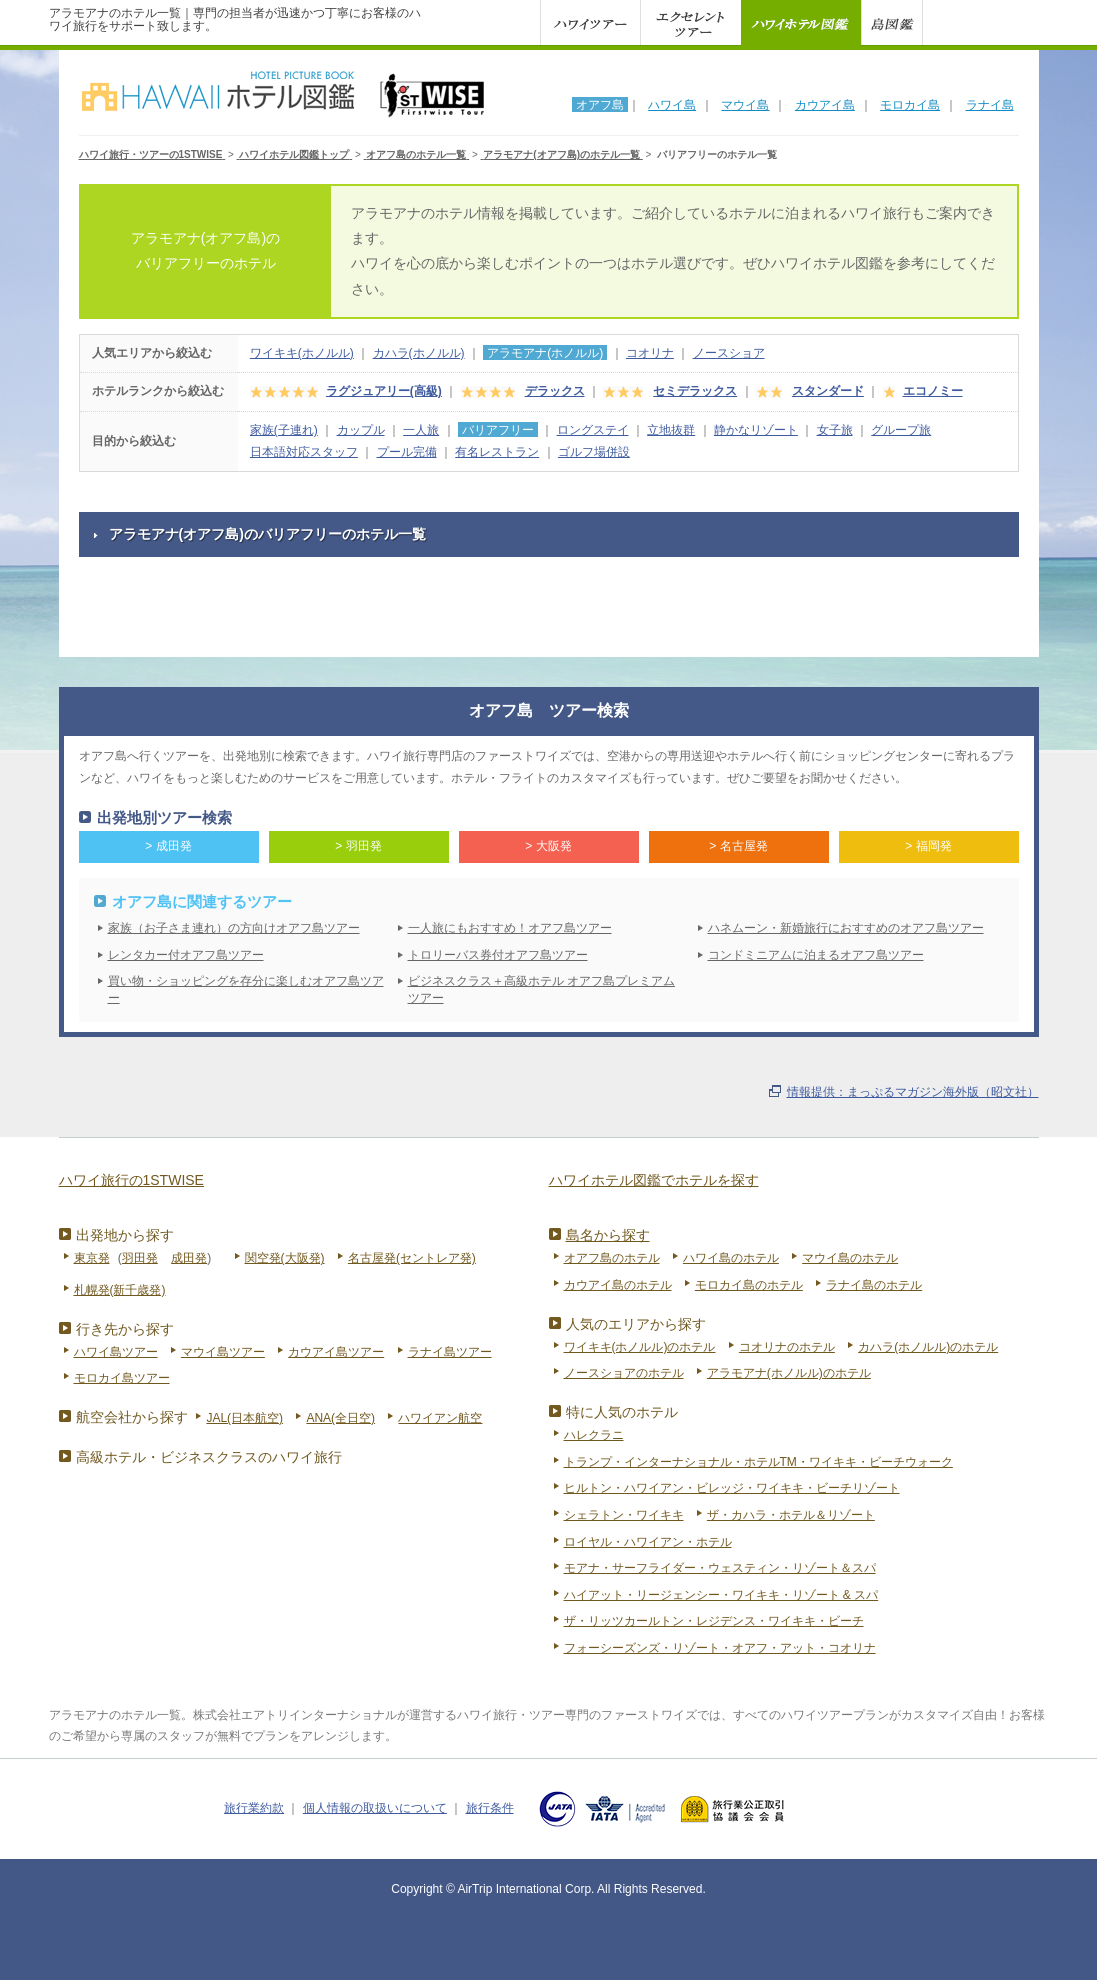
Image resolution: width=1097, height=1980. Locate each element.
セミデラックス (695, 391)
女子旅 (835, 430)
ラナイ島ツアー (450, 1352)
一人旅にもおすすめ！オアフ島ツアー (510, 928)
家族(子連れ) (284, 430)
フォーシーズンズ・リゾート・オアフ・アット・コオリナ (720, 1648)
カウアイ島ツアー (336, 1352)
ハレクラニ (594, 1435)
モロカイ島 (910, 105)
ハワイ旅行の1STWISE (131, 1180)
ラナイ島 (990, 105)
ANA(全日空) (340, 1418)
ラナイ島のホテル (874, 1285)
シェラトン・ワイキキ (624, 1515)
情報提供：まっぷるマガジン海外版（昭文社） (913, 1092)
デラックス (555, 391)
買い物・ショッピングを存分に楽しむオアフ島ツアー (246, 989)
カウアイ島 (825, 105)
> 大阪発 (548, 846)
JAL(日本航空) (244, 1418)
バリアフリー (498, 430)
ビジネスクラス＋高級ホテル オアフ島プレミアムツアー (541, 989)
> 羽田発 (358, 846)
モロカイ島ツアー (122, 1378)
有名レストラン (497, 452)
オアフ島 (600, 105)
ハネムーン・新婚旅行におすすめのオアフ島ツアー (846, 928)
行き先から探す (125, 1329)
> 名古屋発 (738, 846)
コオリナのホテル (787, 1347)
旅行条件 (490, 1808)
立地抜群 (671, 430)
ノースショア (729, 353)
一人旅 (421, 430)
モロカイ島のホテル (749, 1285)
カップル (361, 430)
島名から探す (608, 1235)
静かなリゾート (756, 430)
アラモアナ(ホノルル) (545, 353)
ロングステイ (593, 430)
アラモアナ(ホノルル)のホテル (789, 1373)
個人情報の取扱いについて (375, 1808)
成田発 (189, 1258)
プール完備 (407, 452)
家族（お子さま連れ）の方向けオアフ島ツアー (234, 928)
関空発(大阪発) (285, 1258)
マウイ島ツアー (223, 1352)
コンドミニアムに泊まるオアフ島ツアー (816, 955)
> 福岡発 (928, 846)
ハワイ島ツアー (116, 1352)
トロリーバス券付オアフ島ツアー (498, 955)
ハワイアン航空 (440, 1418)
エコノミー (933, 391)
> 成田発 (168, 846)
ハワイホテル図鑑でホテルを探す (654, 1180)
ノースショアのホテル (624, 1373)
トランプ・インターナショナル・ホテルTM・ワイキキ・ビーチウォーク (758, 1462)
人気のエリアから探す (636, 1324)
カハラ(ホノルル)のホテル (928, 1347)
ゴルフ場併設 (594, 452)
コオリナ (650, 353)
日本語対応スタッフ (304, 452)
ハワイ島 (672, 105)
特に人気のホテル (622, 1412)
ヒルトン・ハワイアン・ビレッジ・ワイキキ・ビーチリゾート (732, 1488)
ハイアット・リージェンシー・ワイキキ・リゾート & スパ (721, 1595)
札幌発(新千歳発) (120, 1290)
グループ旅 (901, 430)
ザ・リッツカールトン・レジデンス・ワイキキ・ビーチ (714, 1621)
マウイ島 (745, 105)
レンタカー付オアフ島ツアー (186, 955)
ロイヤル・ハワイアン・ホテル (648, 1542)
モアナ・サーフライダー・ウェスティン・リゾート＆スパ (720, 1568)
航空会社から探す (132, 1417)
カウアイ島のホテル (618, 1285)
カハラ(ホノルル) (419, 353)
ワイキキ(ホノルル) (302, 353)
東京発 (92, 1258)
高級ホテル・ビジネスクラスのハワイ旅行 (209, 1457)
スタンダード (828, 391)
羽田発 (140, 1258)
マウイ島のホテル (850, 1258)
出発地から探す (125, 1235)
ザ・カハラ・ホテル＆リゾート (791, 1515)
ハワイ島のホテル (731, 1258)
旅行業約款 (254, 1808)
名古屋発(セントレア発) (412, 1258)
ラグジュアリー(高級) (384, 391)
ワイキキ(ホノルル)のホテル (640, 1347)
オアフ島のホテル (612, 1258)
